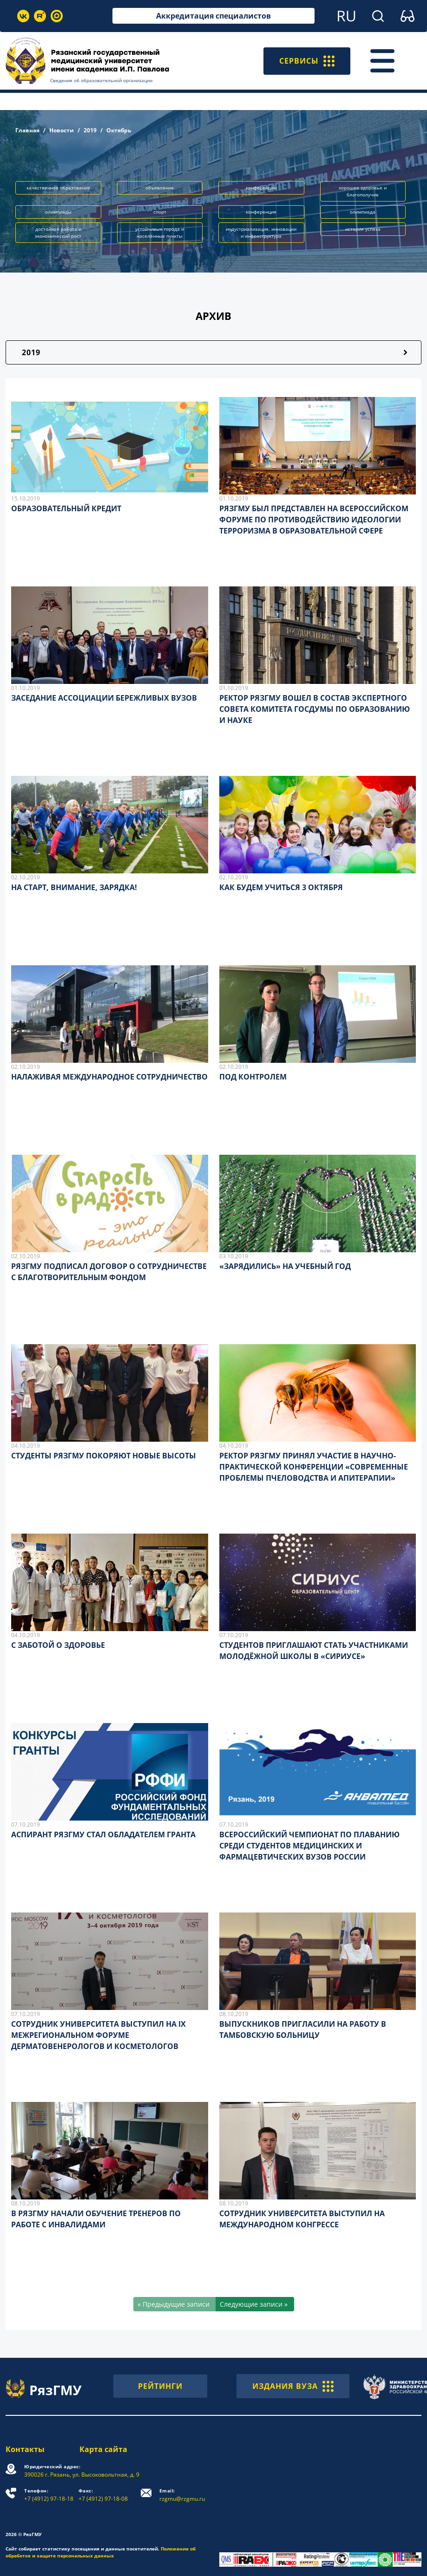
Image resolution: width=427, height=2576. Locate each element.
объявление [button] (159, 187)
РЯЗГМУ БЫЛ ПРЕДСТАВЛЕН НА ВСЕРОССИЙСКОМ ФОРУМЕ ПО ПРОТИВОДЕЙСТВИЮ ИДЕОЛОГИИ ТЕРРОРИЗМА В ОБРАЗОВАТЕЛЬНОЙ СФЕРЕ (313, 519)
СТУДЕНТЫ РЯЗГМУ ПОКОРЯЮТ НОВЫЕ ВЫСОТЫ (103, 1456)
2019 (90, 130)
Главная (27, 130)
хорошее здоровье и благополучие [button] (363, 191)
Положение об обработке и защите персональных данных (101, 2552)
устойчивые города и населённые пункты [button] (159, 232)
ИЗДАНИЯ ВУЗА (293, 2386)
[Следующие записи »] (255, 2304)
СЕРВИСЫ (307, 61)
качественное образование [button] (58, 187)
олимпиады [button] (58, 211)
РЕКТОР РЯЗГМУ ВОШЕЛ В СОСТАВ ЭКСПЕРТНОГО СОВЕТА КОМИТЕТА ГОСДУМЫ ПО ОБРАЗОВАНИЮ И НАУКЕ (314, 709)
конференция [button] (261, 211)
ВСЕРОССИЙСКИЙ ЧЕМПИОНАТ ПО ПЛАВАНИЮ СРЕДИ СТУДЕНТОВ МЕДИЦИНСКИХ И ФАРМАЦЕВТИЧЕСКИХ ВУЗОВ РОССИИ (309, 1845)
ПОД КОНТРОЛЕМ (253, 1077)
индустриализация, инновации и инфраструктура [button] (261, 232)
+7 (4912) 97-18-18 (48, 2495)
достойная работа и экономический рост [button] (58, 232)
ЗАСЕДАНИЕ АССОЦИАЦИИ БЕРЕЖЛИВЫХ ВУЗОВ (104, 698)
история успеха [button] (363, 229)
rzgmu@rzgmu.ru (182, 2495)
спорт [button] (159, 211)
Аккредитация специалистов (213, 16)
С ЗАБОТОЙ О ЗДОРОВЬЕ (58, 1645)
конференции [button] (261, 187)
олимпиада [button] (362, 211)
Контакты (25, 2449)
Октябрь (118, 130)
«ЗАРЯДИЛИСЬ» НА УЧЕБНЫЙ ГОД (285, 1266)
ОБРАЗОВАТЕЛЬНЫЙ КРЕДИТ (66, 508)
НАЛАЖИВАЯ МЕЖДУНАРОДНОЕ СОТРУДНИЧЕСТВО (109, 1077)
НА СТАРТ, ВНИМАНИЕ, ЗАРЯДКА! (74, 887)
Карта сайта (103, 2449)
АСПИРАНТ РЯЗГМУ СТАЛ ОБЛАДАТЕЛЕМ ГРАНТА (103, 1834)
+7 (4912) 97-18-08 (103, 2495)
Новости (61, 130)
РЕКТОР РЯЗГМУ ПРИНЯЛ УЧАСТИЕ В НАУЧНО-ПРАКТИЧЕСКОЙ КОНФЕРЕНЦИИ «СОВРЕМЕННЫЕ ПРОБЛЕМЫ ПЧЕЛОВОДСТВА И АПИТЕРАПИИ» (313, 1467)
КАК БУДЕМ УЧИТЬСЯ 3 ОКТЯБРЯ (281, 887)
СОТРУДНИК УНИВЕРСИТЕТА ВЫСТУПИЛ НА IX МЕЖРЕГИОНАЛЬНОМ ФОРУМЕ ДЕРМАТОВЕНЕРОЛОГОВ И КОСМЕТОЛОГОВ (98, 2035)
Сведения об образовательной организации (101, 80)
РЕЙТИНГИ (160, 2386)
